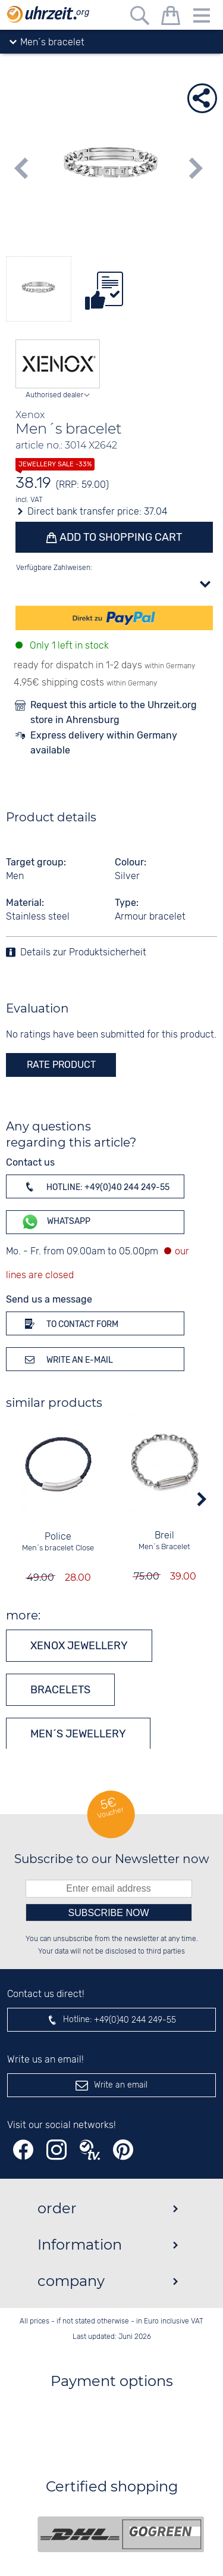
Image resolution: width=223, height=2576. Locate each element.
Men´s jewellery (78, 1733)
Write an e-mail (67, 1359)
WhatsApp (55, 1222)
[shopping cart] (170, 17)
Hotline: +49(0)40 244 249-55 (95, 1186)
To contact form (69, 1323)
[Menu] (201, 17)
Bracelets (60, 1689)
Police (58, 1537)
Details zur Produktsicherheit (83, 952)
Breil (165, 1536)
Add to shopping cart (119, 537)
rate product (61, 1064)
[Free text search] (139, 17)
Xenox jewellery (79, 1645)
